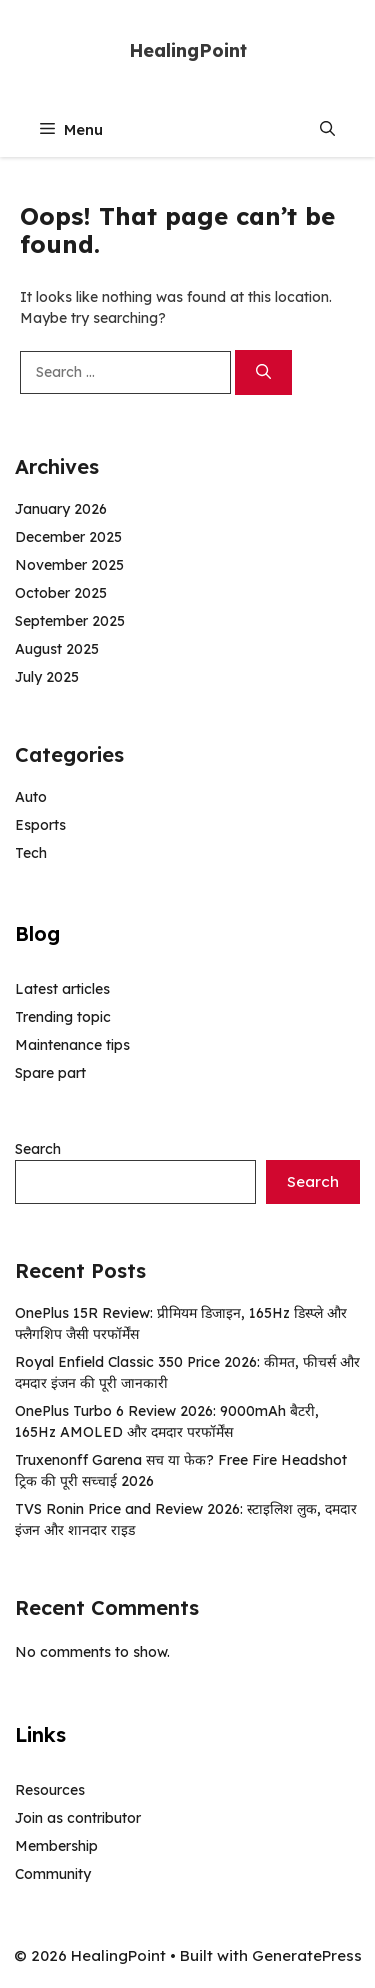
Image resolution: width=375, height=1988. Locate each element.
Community (53, 1874)
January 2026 (61, 509)
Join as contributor (78, 1818)
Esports (40, 825)
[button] (327, 129)
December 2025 (68, 537)
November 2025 (69, 565)
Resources (50, 1790)
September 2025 (70, 621)
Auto (31, 797)
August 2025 (57, 649)
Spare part (50, 1073)
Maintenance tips (72, 1045)
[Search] (263, 372)
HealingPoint (188, 50)
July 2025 (47, 677)
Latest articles (62, 989)
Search (38, 1149)
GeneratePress (307, 1955)
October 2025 (61, 593)
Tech (31, 853)
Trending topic (63, 1017)
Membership (56, 1846)
